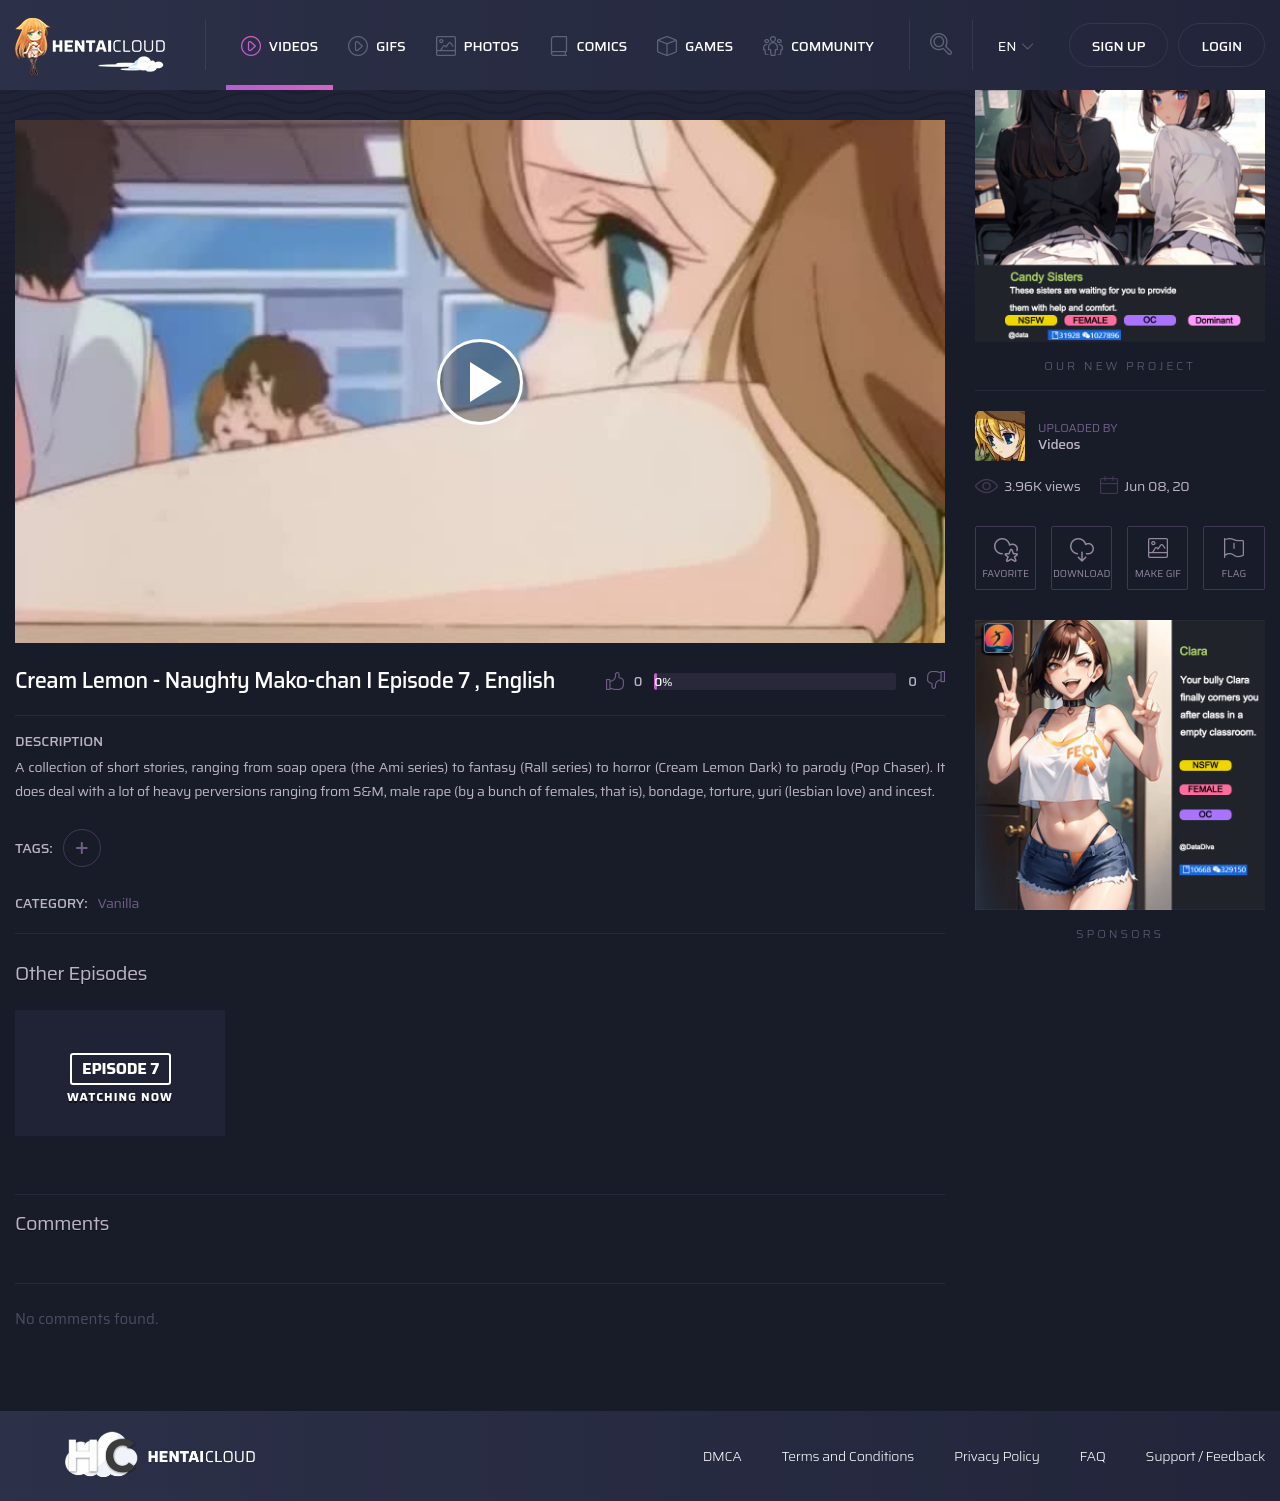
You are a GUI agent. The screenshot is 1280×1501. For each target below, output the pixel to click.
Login (1221, 46)
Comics (588, 46)
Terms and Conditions (847, 1456)
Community (818, 46)
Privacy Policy (997, 1456)
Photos (477, 46)
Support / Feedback (1205, 1456)
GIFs (377, 46)
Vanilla (119, 903)
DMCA (722, 1456)
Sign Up (1119, 46)
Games (695, 46)
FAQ (1093, 1456)
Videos (279, 46)
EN (1007, 46)
